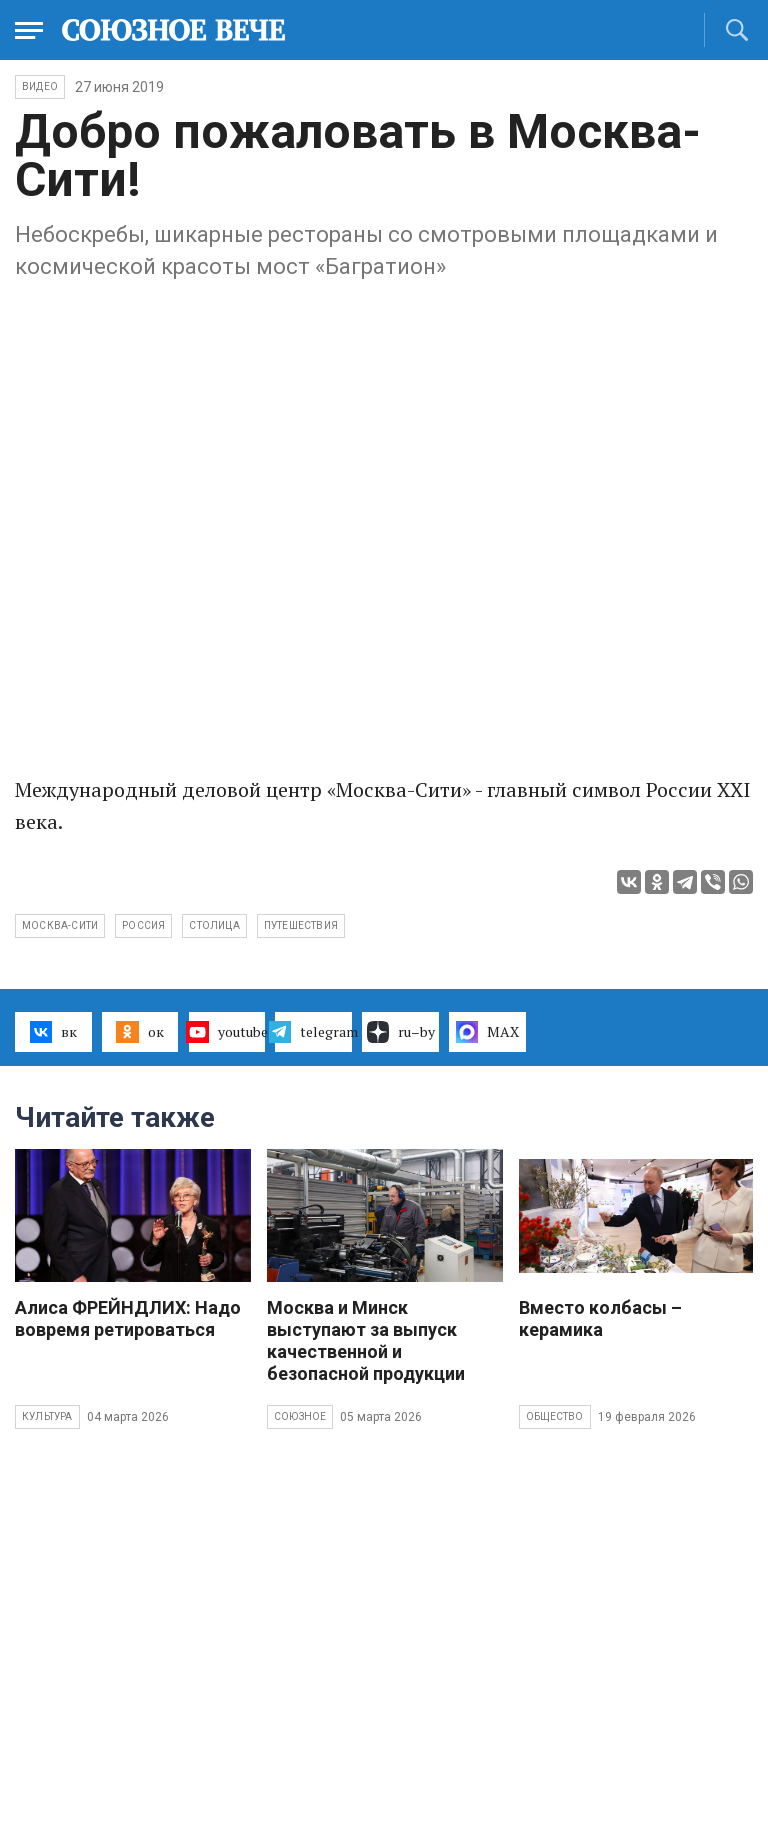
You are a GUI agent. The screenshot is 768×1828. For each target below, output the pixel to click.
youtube (227, 1032)
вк (53, 1032)
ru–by (401, 1032)
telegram (313, 1032)
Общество (555, 1416)
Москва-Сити (60, 925)
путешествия (301, 925)
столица (214, 925)
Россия (143, 925)
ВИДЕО (40, 86)
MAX (487, 1032)
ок (139, 1032)
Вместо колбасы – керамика (600, 1318)
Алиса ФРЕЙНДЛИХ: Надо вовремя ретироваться (128, 1318)
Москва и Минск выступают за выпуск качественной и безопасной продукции (366, 1340)
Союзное (300, 1416)
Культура (47, 1416)
